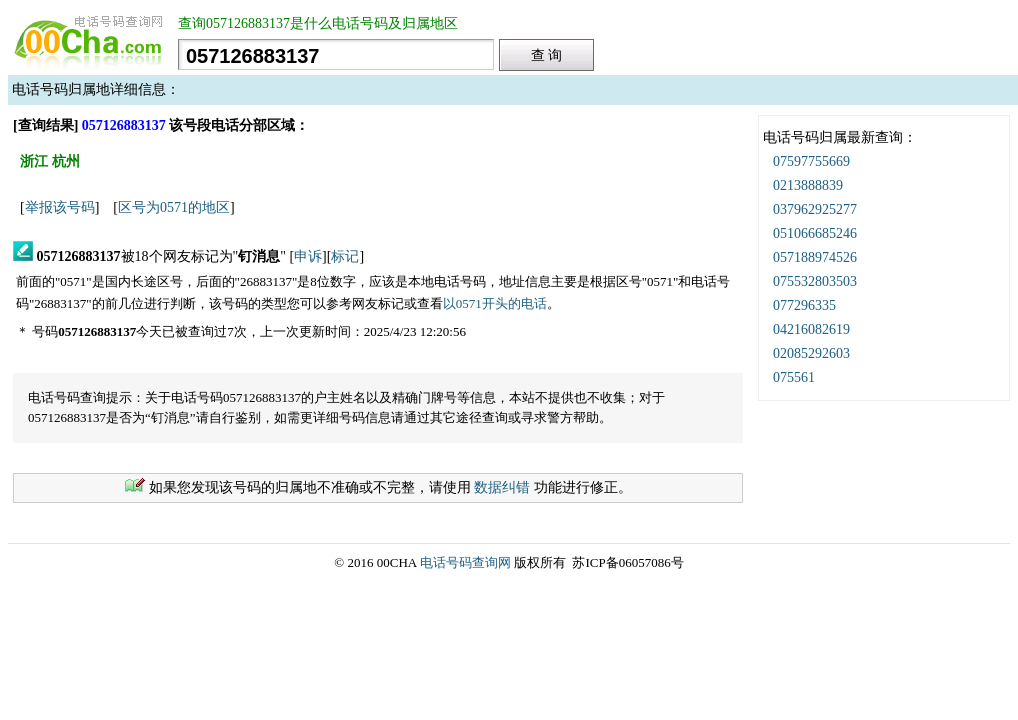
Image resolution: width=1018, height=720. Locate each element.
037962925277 (815, 209)
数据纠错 (502, 487)
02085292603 (811, 353)
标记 (345, 256)
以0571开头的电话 (495, 303)
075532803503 (815, 281)
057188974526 (815, 257)
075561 (794, 377)
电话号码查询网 (465, 562)
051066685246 (815, 233)
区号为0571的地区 (174, 207)
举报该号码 (60, 207)
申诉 (308, 256)
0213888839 (808, 185)
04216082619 (811, 329)
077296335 (804, 305)
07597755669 (811, 161)
